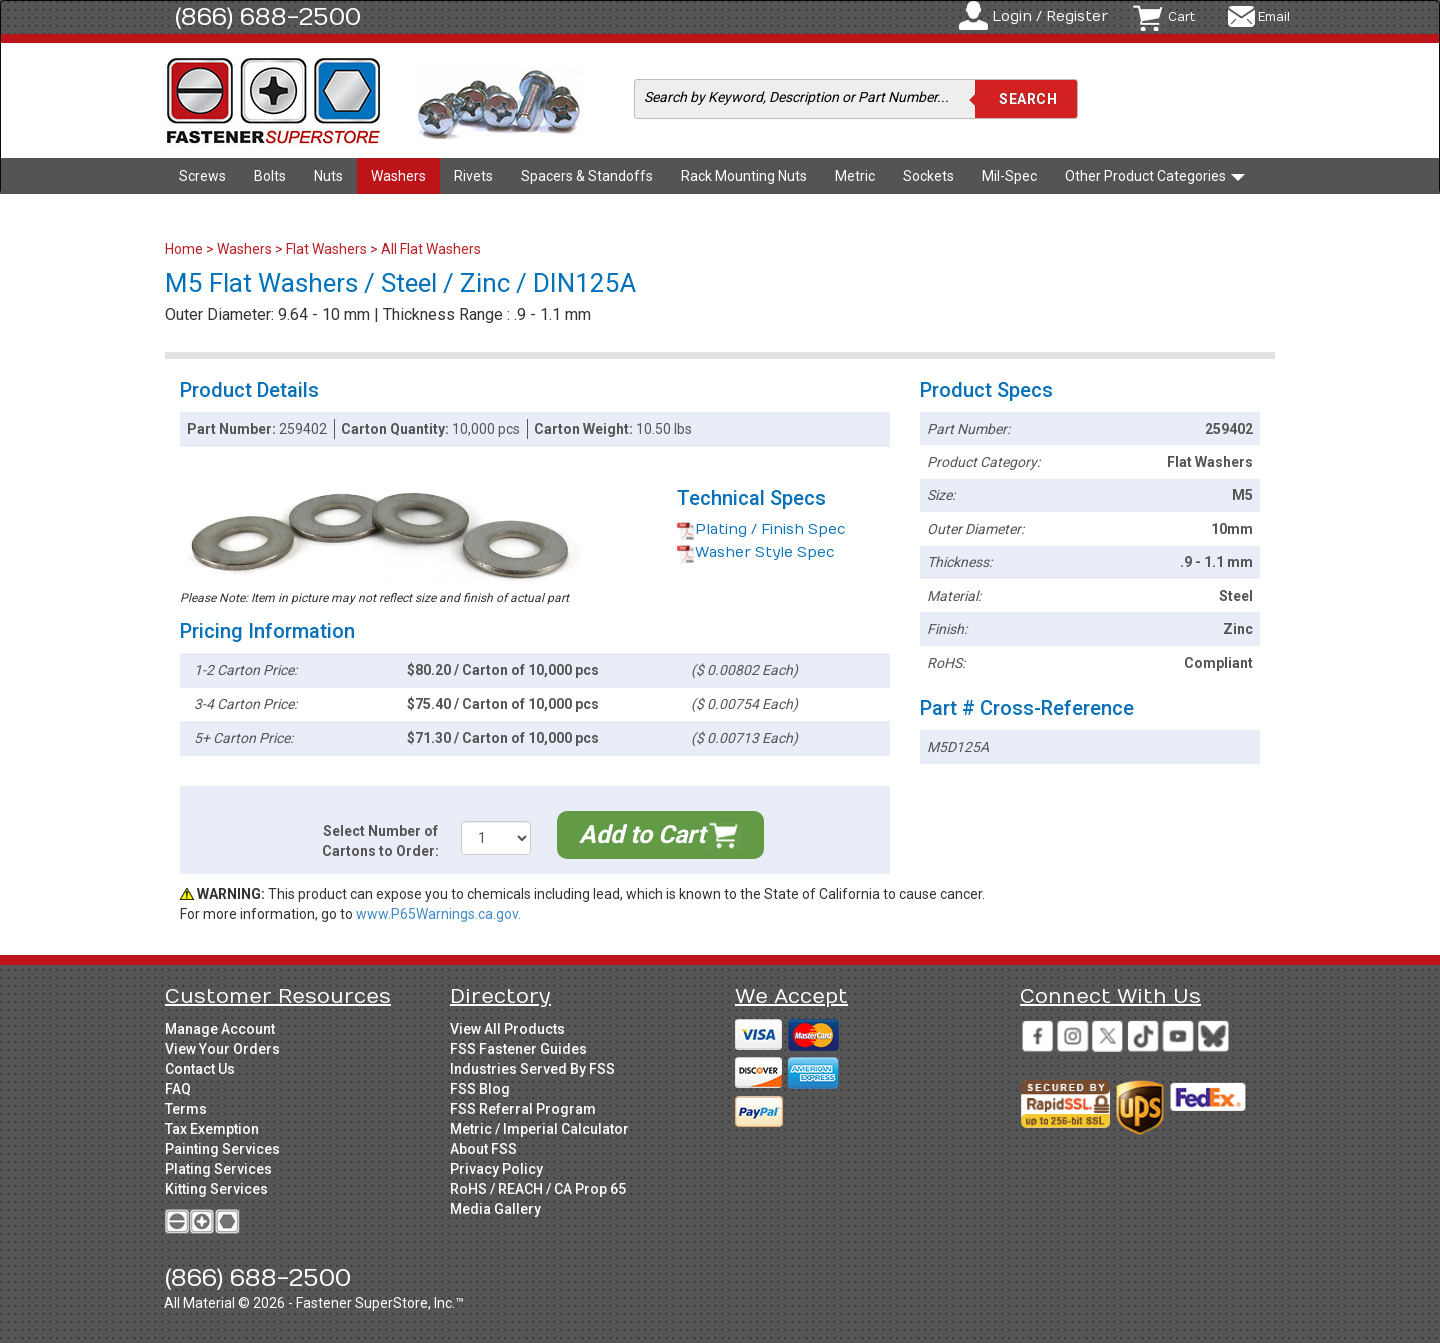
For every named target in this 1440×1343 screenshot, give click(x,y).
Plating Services (218, 1169)
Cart (1181, 17)
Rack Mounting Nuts (744, 176)
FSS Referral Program (523, 1109)
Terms (186, 1109)
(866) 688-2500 (268, 17)
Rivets (473, 176)
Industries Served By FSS (532, 1069)
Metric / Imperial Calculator (539, 1129)
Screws (202, 176)
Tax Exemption (212, 1129)
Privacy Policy (496, 1169)
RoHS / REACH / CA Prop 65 (538, 1189)
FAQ (178, 1089)
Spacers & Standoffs (587, 176)
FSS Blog (480, 1089)
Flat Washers (326, 249)
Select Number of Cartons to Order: (380, 841)
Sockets (928, 176)
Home (185, 249)
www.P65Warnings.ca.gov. (438, 914)
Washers (398, 176)
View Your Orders (222, 1049)
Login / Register (1050, 16)
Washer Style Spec (756, 552)
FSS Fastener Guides (518, 1049)
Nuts (328, 176)
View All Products (507, 1029)
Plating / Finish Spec (761, 529)
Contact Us (200, 1069)
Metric (855, 176)
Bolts (270, 176)
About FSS (483, 1149)
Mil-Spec (1009, 176)
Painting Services (222, 1149)
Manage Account (220, 1029)
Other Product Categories (1155, 176)
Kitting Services (216, 1189)
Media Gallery (495, 1209)
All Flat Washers (431, 249)
